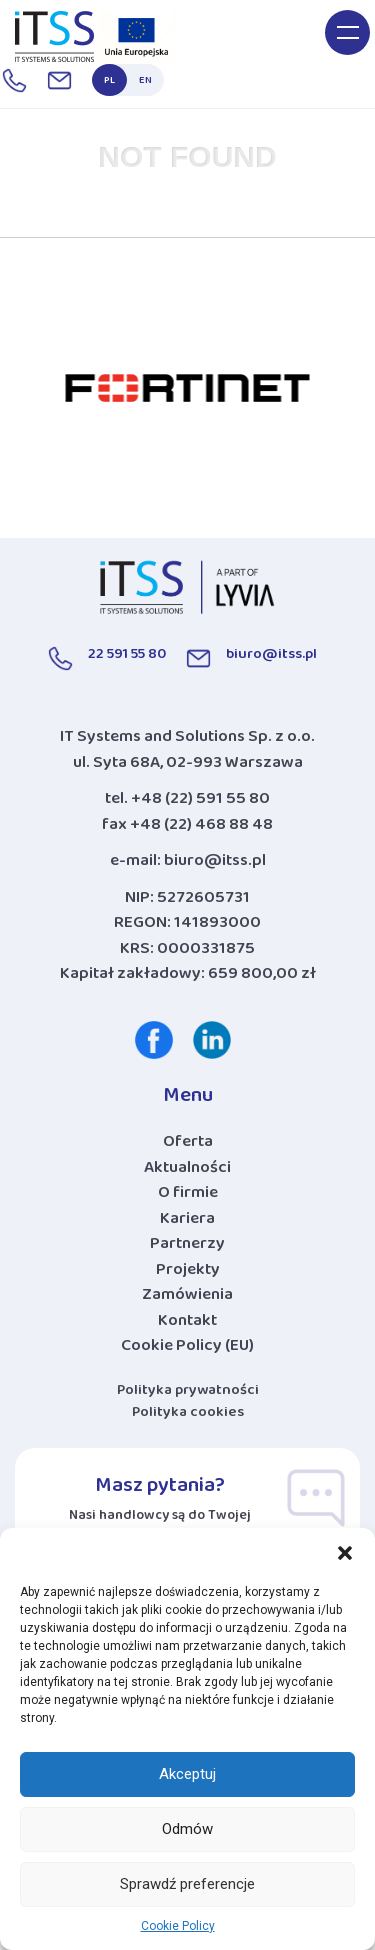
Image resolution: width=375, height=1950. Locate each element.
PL (109, 83)
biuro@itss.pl (215, 864)
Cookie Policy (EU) (187, 1350)
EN (145, 83)
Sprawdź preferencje (187, 1884)
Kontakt (187, 1325)
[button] (345, 1553)
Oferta (188, 1146)
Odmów (187, 1829)
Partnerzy (187, 1248)
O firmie (188, 1197)
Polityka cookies (188, 1415)
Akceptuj (187, 1774)
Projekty (188, 1274)
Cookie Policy (178, 1926)
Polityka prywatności (188, 1393)
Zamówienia (187, 1299)
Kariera (187, 1223)
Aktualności (187, 1172)
